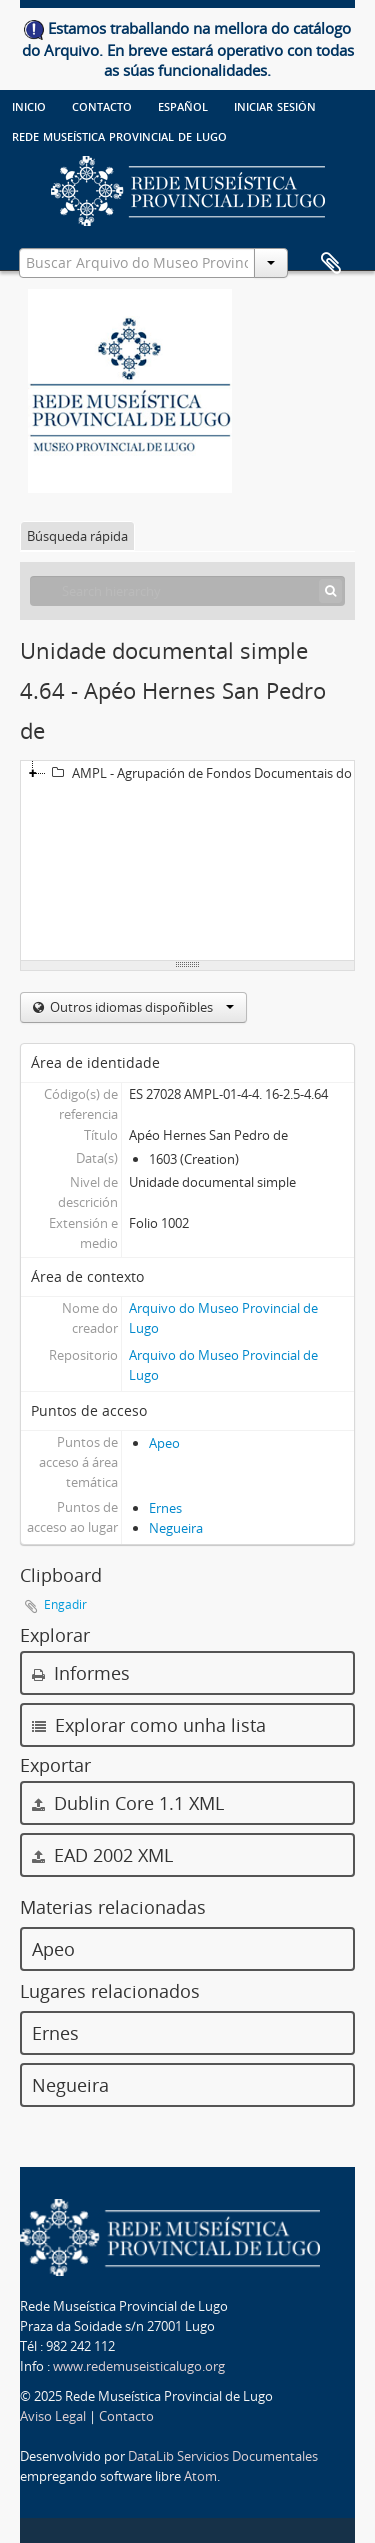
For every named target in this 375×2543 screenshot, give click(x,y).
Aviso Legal (53, 2416)
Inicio (29, 105)
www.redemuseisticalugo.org (139, 2366)
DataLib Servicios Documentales (223, 2456)
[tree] (187, 861)
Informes (81, 1673)
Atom (200, 2476)
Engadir (65, 1604)
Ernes (165, 1508)
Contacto (102, 105)
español (183, 105)
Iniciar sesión (275, 105)
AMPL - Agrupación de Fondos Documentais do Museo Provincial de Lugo (208, 773)
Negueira (176, 1528)
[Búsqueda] (330, 591)
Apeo (164, 1443)
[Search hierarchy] (187, 591)
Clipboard (331, 264)
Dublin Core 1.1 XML (128, 1803)
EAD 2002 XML (102, 1855)
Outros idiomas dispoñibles (140, 1007)
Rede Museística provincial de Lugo (119, 135)
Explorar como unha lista (149, 1725)
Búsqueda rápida (77, 536)
